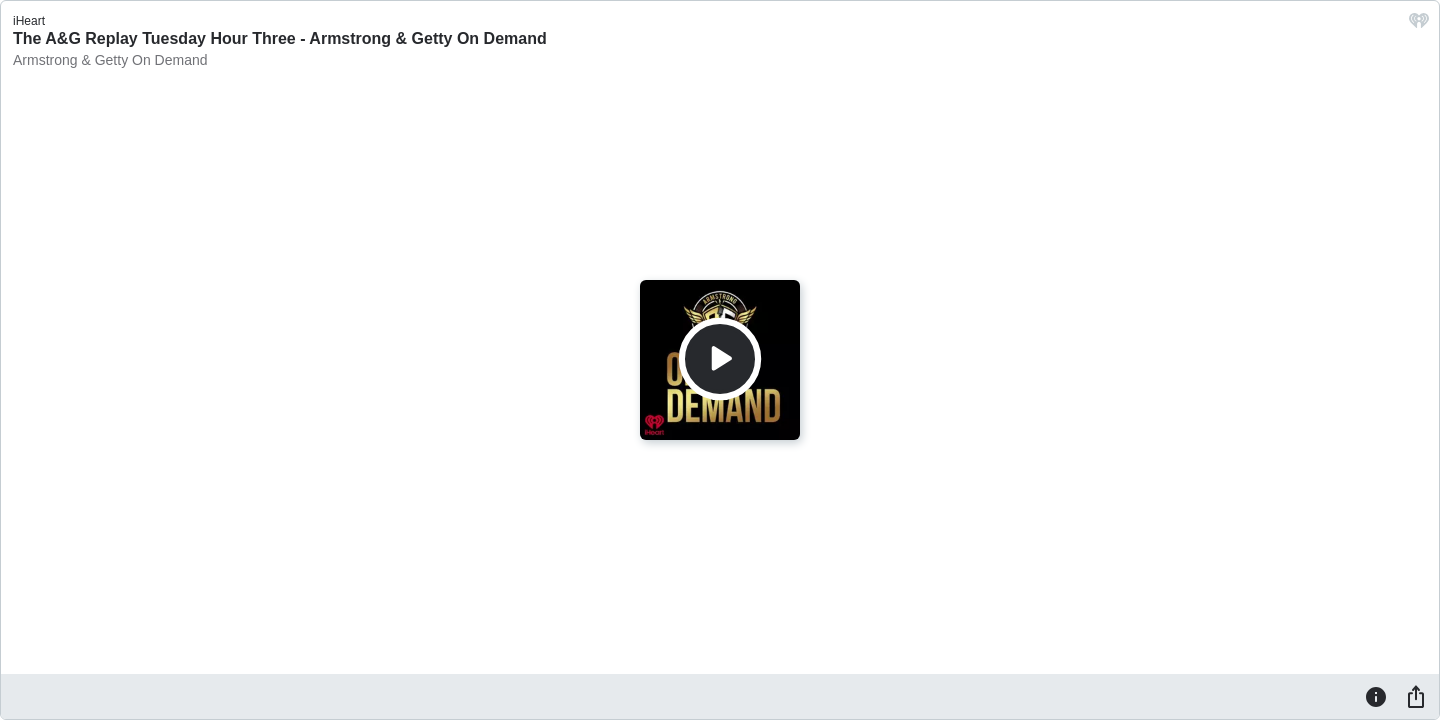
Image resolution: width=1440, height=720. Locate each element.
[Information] (1376, 696)
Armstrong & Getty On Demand (110, 60)
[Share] (1416, 696)
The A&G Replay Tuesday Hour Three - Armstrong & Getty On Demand (280, 38)
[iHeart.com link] (1419, 25)
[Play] (720, 359)
